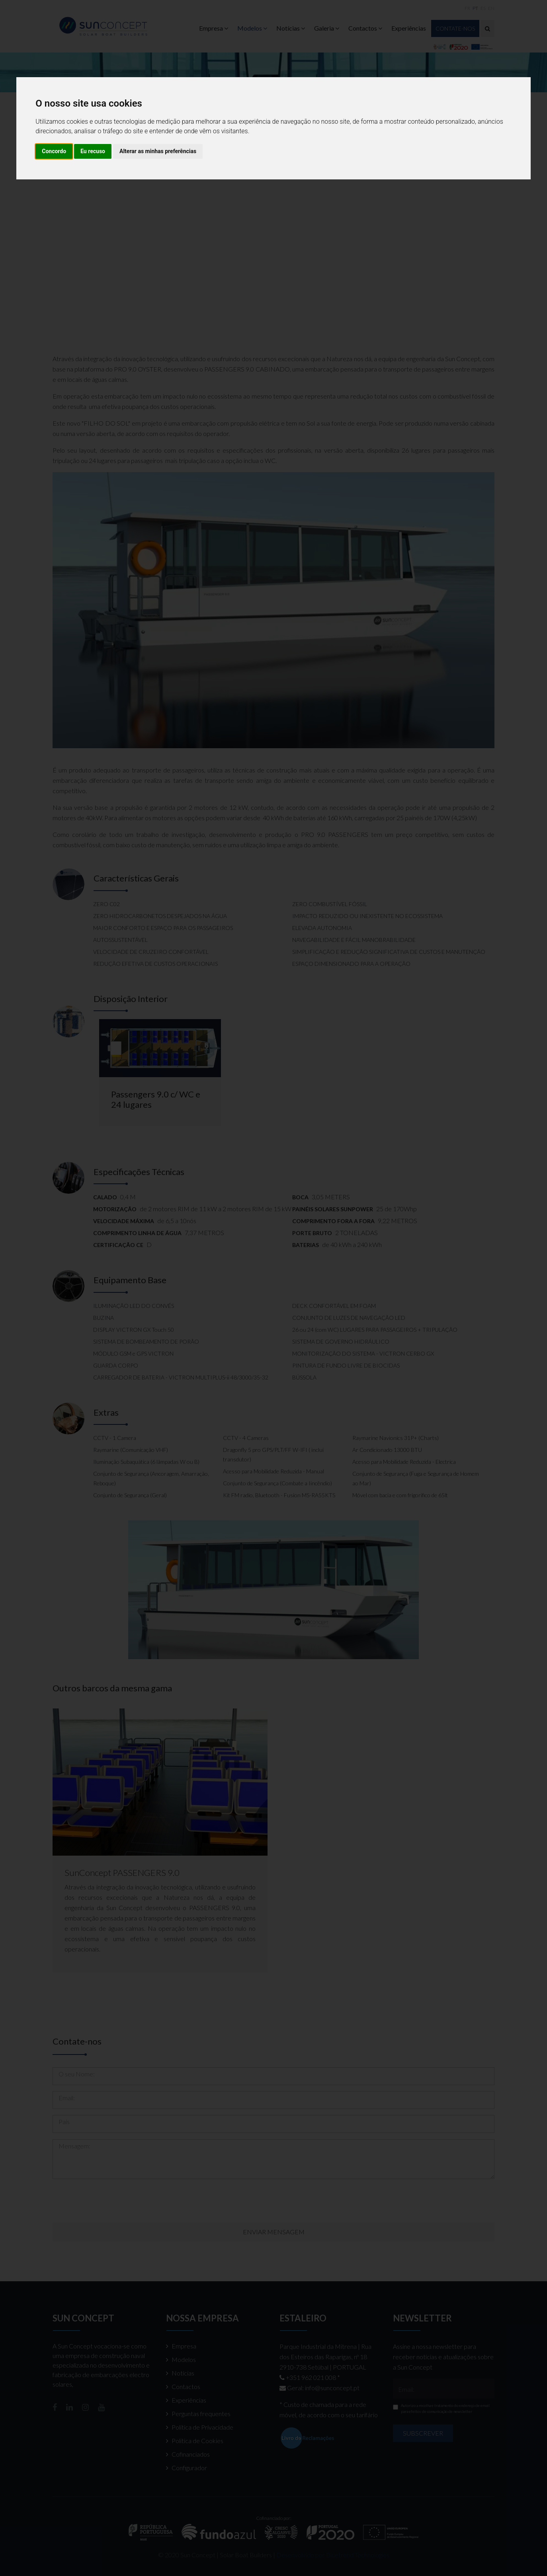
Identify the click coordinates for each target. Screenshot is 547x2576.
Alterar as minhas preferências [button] (157, 151)
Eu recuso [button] (92, 151)
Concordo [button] (54, 151)
